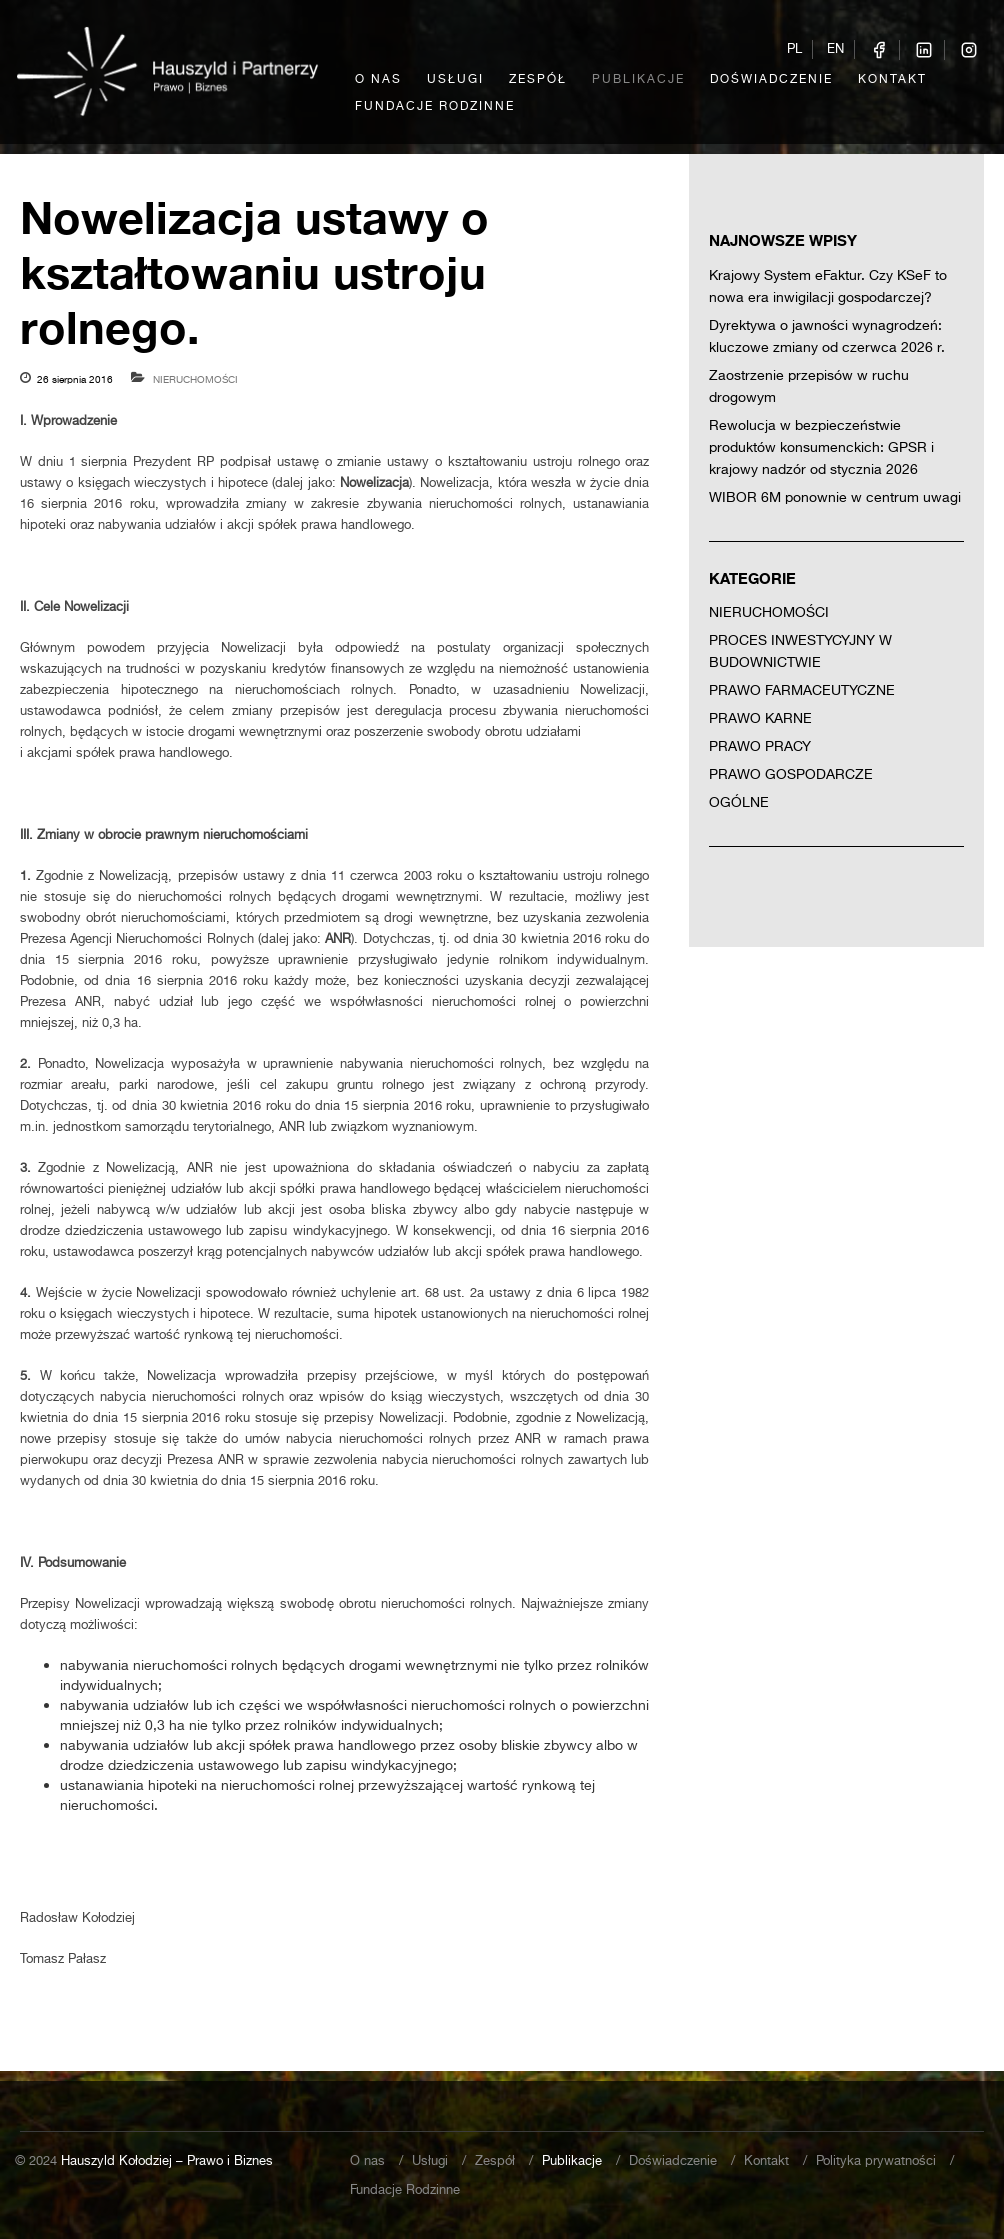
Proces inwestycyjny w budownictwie (800, 651)
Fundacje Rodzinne (435, 105)
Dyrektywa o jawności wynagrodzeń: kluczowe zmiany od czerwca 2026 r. (827, 336)
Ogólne (739, 802)
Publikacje (638, 78)
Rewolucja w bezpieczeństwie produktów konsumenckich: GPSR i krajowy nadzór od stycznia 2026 (821, 447)
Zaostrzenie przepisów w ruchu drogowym (809, 386)
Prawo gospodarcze (791, 774)
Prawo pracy (760, 746)
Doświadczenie (771, 78)
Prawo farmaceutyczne (802, 690)
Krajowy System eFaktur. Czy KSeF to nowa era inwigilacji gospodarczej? (828, 286)
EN (835, 48)
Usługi (455, 78)
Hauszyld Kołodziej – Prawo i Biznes (167, 2160)
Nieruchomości (195, 379)
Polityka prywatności (876, 2160)
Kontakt (892, 78)
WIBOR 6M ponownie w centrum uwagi (835, 497)
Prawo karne (760, 718)
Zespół (538, 78)
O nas (378, 78)
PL (794, 48)
